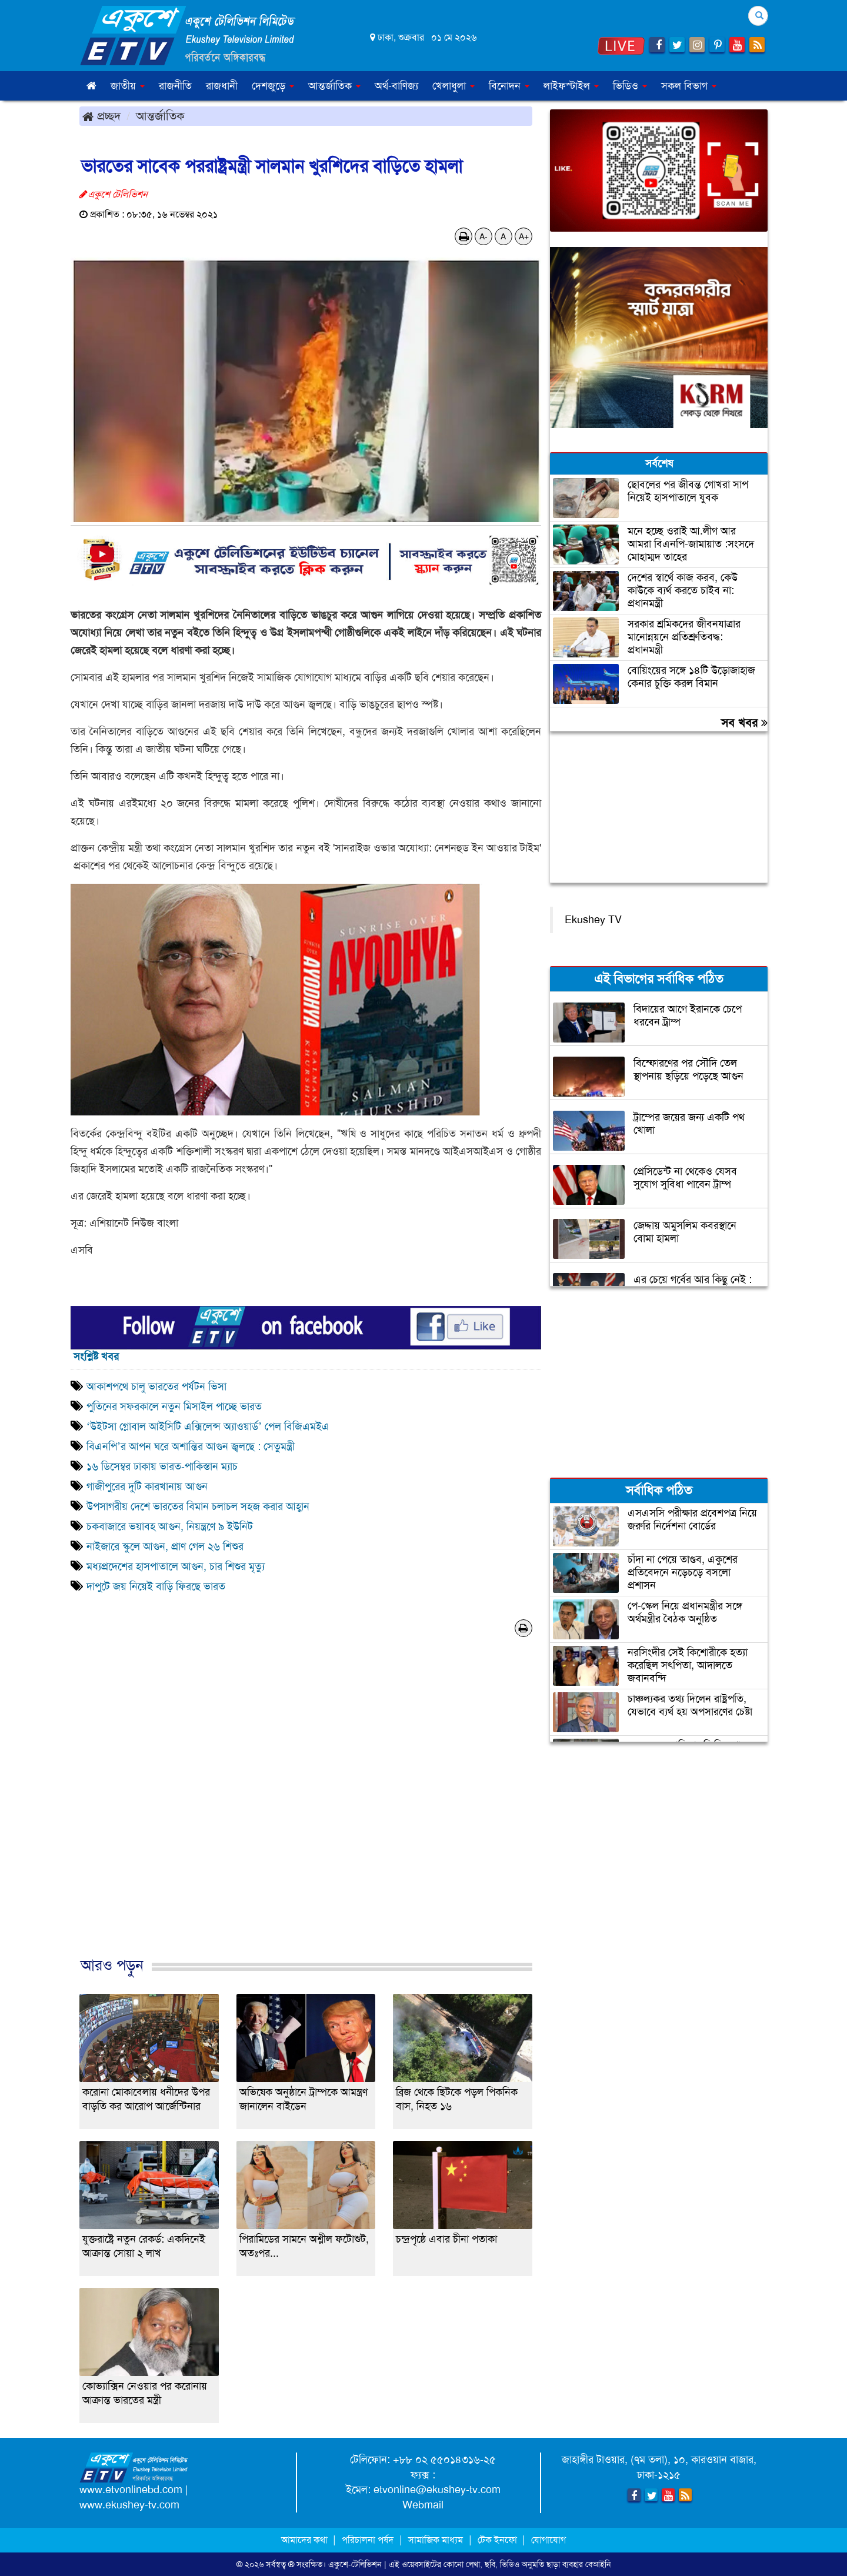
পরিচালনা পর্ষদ (368, 2540)
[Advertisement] (305, 1809)
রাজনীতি (175, 86)
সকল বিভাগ (688, 86)
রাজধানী (222, 86)
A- (483, 236)
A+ (524, 236)
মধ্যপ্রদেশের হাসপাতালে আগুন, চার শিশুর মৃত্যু (175, 1566)
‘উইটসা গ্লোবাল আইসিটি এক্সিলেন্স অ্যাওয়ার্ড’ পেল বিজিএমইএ (209, 1426)
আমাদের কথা (305, 2540)
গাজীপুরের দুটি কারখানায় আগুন (147, 1486)
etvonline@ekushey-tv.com (437, 2490)
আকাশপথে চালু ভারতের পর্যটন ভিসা (156, 1386)
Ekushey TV (593, 920)
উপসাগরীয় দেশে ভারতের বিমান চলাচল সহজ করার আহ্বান (199, 1506)
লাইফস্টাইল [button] (571, 86)
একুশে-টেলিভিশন (355, 2564)
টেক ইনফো (498, 2540)
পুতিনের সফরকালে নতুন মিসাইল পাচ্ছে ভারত (174, 1406)
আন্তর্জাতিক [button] (334, 86)
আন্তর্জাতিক (160, 115)
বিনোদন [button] (509, 86)
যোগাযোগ (548, 2540)
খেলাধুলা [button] (453, 86)
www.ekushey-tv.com (129, 2505)
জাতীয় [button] (128, 86)
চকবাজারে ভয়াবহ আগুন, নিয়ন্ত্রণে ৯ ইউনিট (169, 1526)
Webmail (422, 2505)
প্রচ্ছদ (101, 115)
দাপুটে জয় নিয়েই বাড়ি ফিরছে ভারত (155, 1586)
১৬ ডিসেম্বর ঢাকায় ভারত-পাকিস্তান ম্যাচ (163, 1466)
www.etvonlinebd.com (130, 2490)
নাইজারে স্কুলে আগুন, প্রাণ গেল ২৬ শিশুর (165, 1546)
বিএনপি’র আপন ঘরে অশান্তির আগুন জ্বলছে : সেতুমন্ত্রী (190, 1446)
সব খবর (744, 722)
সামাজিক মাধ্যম (435, 2540)
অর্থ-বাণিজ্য (396, 86)
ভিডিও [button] (630, 86)
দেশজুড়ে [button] (273, 86)
